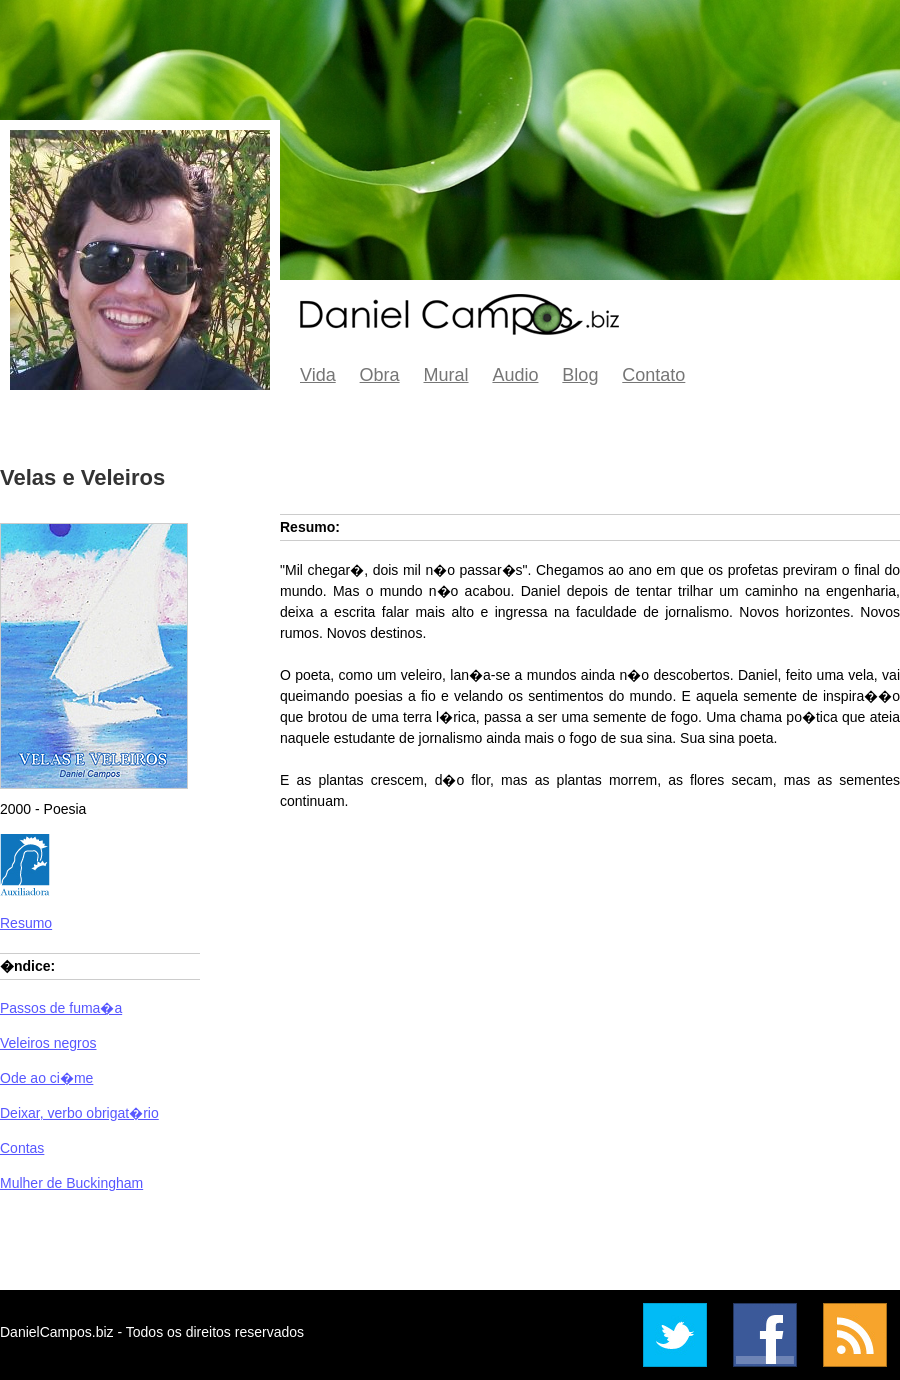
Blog (580, 375)
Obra (380, 375)
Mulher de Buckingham (71, 1183)
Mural (446, 375)
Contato (653, 375)
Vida (318, 375)
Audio (515, 375)
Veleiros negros (48, 1043)
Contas (22, 1148)
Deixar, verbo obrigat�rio (79, 1113)
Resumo (26, 923)
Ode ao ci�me (46, 1078)
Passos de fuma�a (61, 1008)
